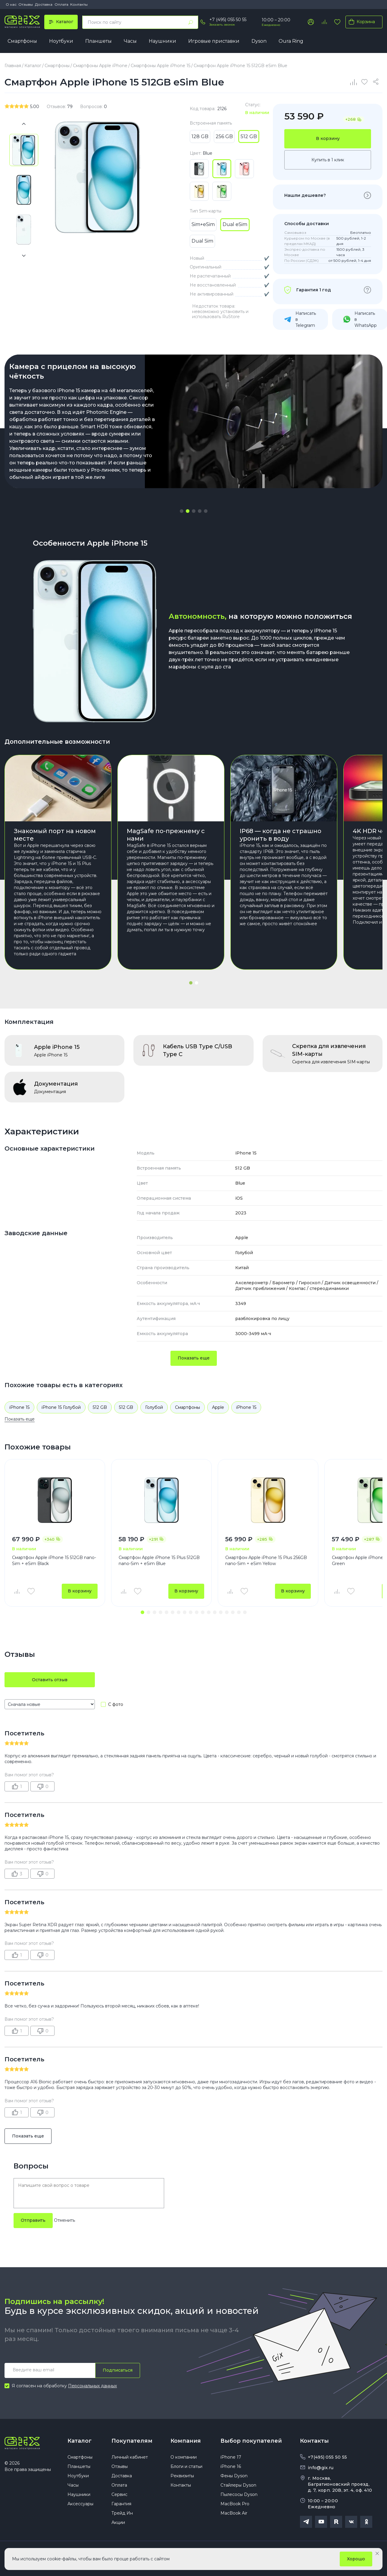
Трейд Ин (122, 2513)
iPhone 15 (19, 1407)
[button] (181, 511)
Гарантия (121, 2503)
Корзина (360, 22)
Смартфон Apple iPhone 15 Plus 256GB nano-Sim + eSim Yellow (266, 1560)
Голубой (154, 1407)
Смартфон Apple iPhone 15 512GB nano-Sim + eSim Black (54, 1560)
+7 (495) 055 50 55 (227, 19)
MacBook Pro (234, 2503)
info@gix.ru (320, 2467)
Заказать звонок (222, 24)
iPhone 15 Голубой (61, 1407)
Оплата (61, 4)
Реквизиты (182, 2475)
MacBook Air (233, 2513)
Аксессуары (80, 2503)
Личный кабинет (129, 2457)
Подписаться (118, 2370)
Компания (185, 2441)
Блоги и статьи (186, 2466)
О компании (183, 2457)
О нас (11, 4)
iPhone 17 (230, 2457)
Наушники (162, 41)
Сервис (119, 2494)
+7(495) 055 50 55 (327, 2457)
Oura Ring (291, 41)
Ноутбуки (61, 41)
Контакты (79, 4)
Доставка (43, 4)
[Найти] (190, 22)
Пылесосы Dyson (238, 2494)
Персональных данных (92, 2385)
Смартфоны (22, 41)
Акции (118, 2522)
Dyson (259, 41)
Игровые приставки (213, 41)
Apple (218, 1407)
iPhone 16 (230, 2466)
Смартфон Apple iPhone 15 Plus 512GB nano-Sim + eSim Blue (159, 1560)
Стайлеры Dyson (238, 2485)
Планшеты (98, 41)
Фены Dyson (234, 2475)
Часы (130, 41)
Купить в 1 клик (327, 160)
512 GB (100, 1407)
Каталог (79, 2441)
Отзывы (25, 4)
